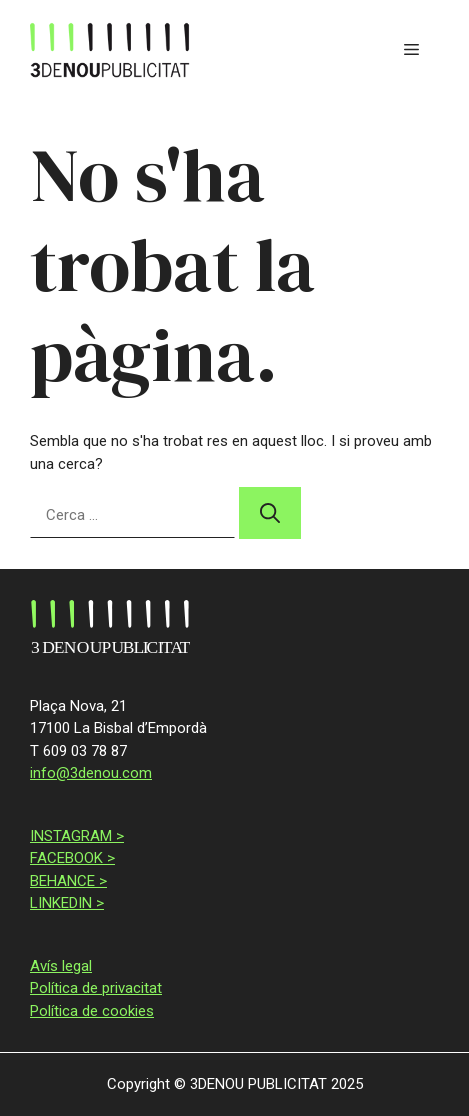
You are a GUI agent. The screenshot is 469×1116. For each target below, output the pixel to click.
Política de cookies (92, 1011)
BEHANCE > (68, 881)
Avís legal (61, 966)
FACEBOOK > (72, 858)
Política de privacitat (96, 988)
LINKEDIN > (67, 903)
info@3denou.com (91, 773)
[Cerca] (270, 513)
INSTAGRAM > (77, 836)
